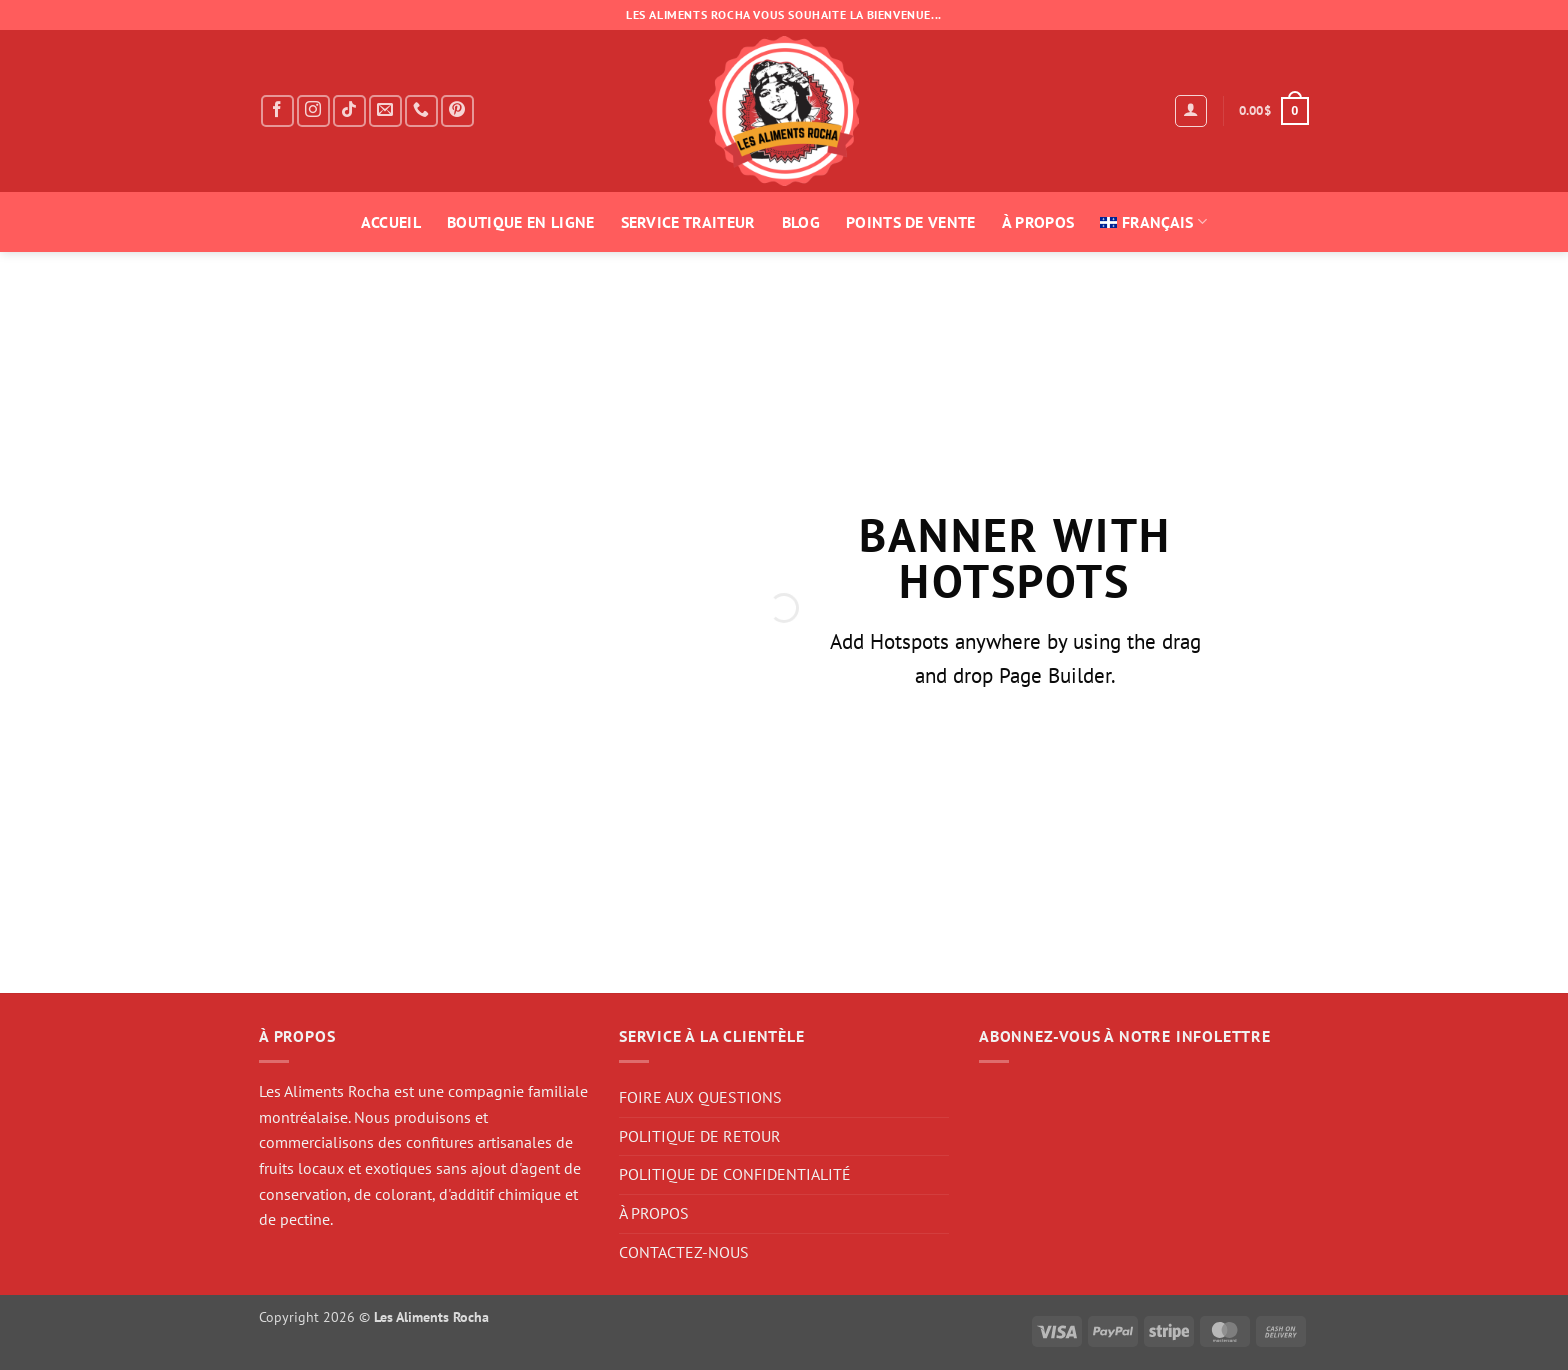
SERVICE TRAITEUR (688, 222)
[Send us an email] (385, 111)
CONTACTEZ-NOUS (684, 1252)
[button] (1191, 111)
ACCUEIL (391, 222)
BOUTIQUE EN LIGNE (520, 222)
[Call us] (421, 111)
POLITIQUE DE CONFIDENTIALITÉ (735, 1174)
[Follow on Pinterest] (457, 111)
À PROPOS (1038, 222)
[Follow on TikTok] (349, 111)
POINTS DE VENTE (911, 222)
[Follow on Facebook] (277, 111)
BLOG (801, 222)
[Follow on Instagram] (313, 111)
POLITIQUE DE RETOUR (700, 1136)
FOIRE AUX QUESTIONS (700, 1097)
